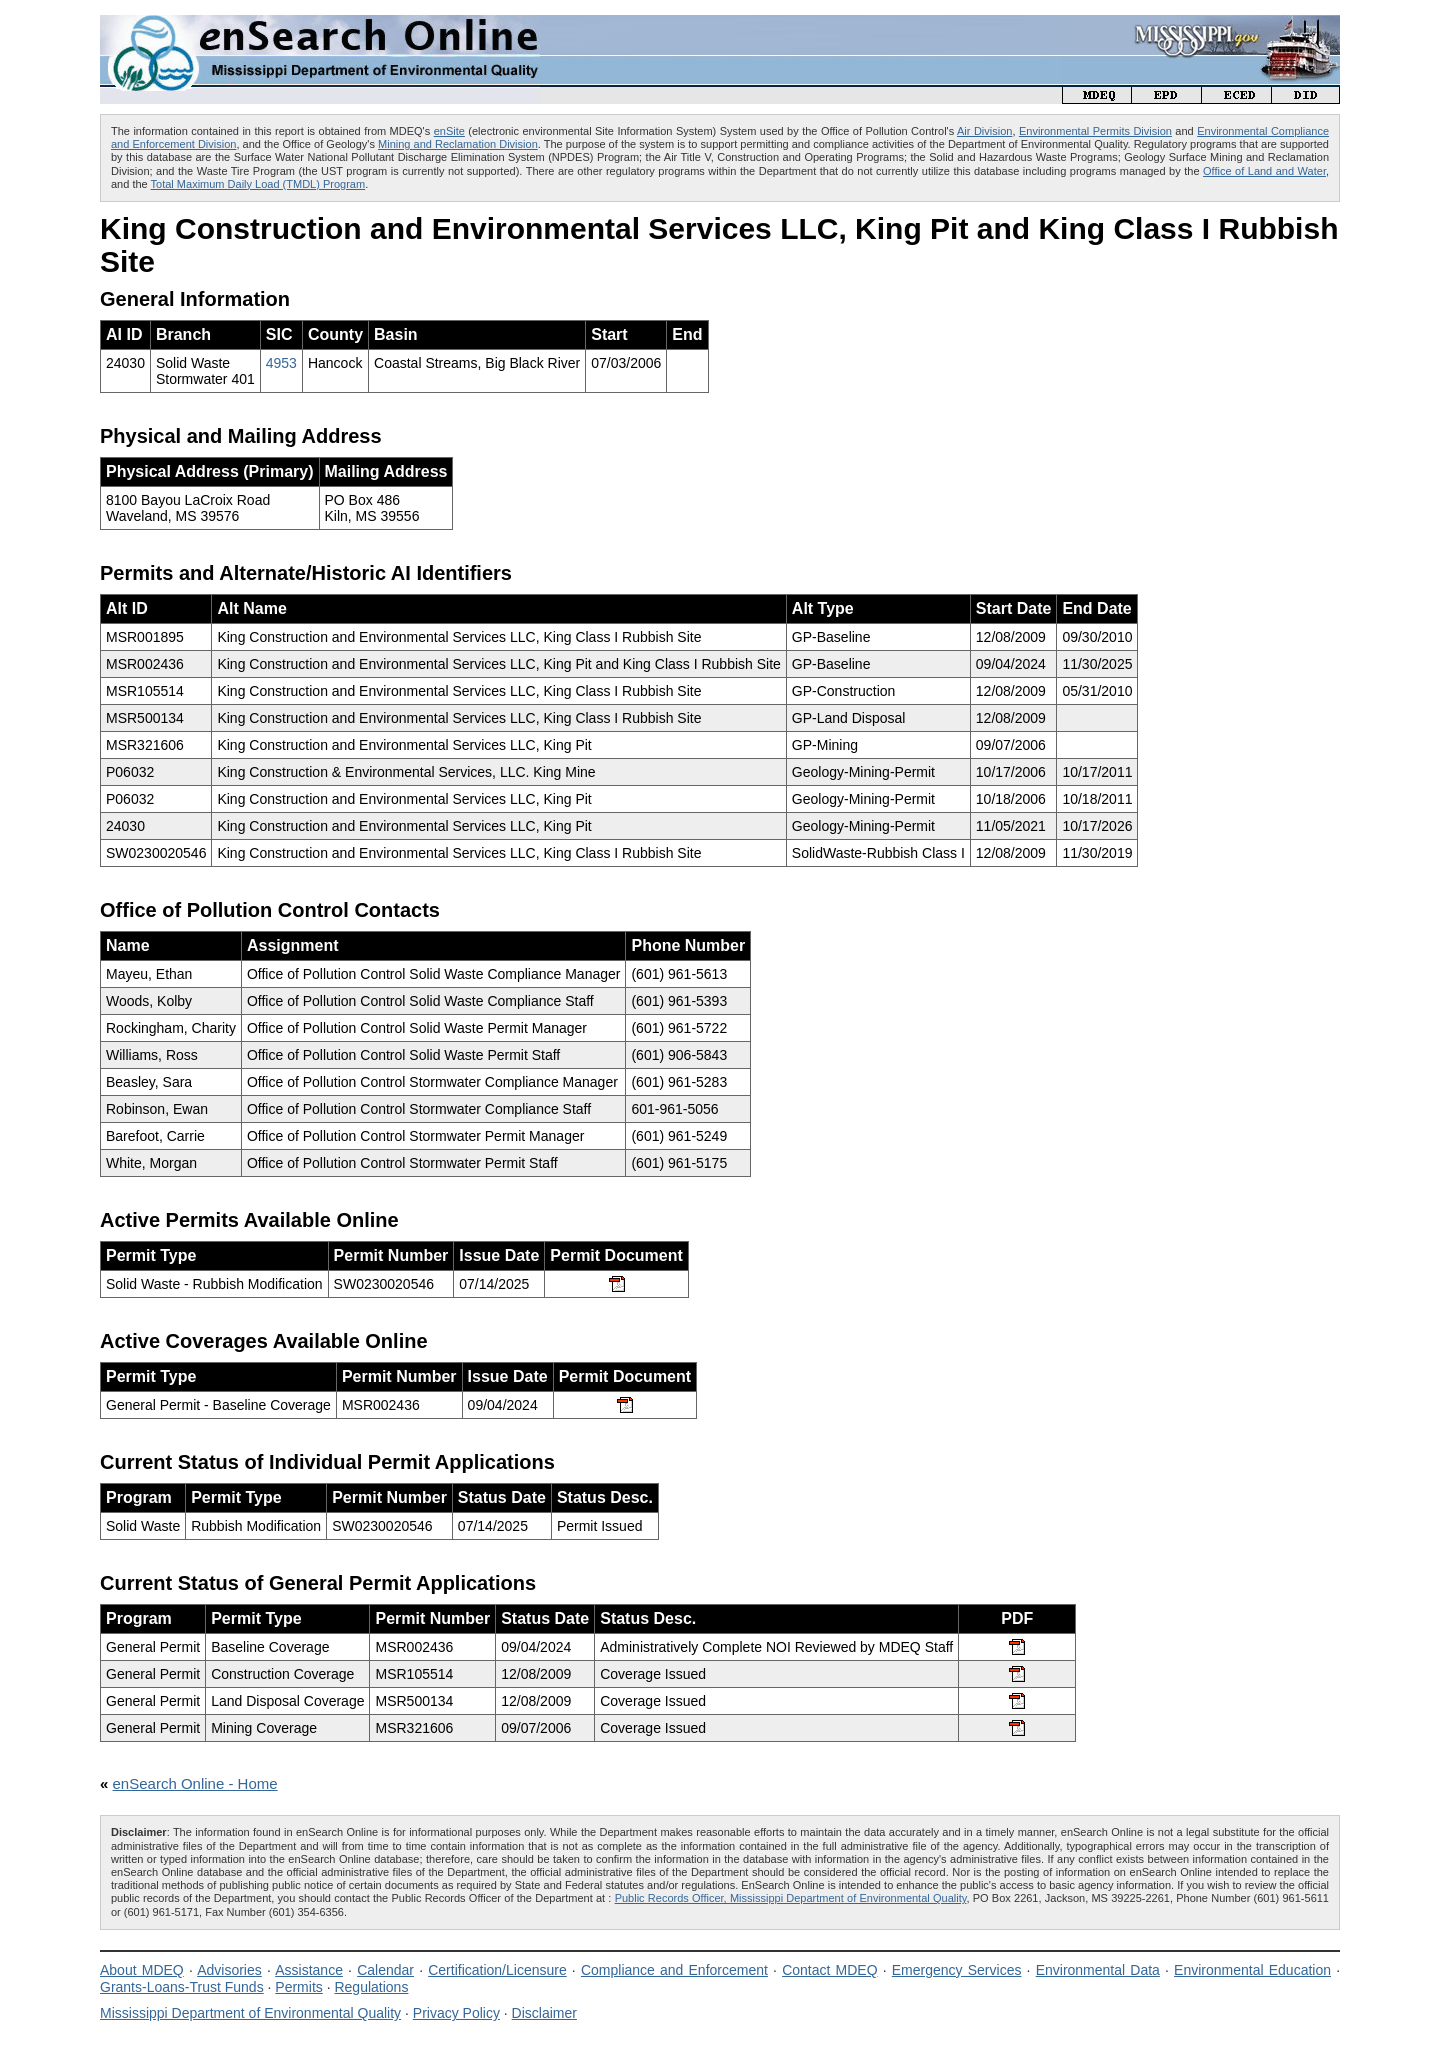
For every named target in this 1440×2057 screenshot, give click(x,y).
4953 (281, 363)
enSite (449, 131)
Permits (298, 1987)
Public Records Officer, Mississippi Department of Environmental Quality (791, 1898)
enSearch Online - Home (195, 1783)
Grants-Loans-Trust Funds (182, 1987)
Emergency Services (957, 1970)
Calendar (385, 1970)
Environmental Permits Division (1095, 131)
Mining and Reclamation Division (458, 144)
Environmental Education (1252, 1970)
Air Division (984, 131)
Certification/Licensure (497, 1970)
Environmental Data (1098, 1970)
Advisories (229, 1970)
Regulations (371, 1987)
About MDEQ (142, 1970)
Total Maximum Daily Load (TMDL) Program (258, 184)
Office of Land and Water (1264, 171)
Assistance (309, 1970)
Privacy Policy (456, 2013)
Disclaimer (544, 2013)
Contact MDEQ (829, 1970)
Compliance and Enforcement (674, 1970)
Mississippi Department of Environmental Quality (250, 2013)
